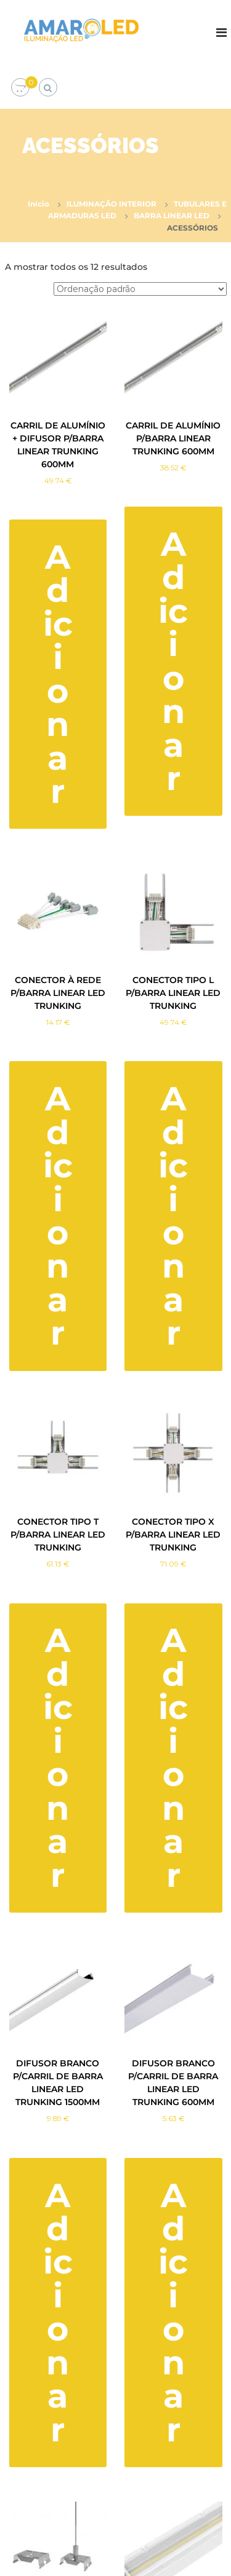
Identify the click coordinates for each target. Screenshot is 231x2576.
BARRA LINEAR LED (171, 215)
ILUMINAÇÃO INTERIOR (111, 203)
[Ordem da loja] (140, 289)
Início (38, 203)
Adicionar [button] (58, 674)
